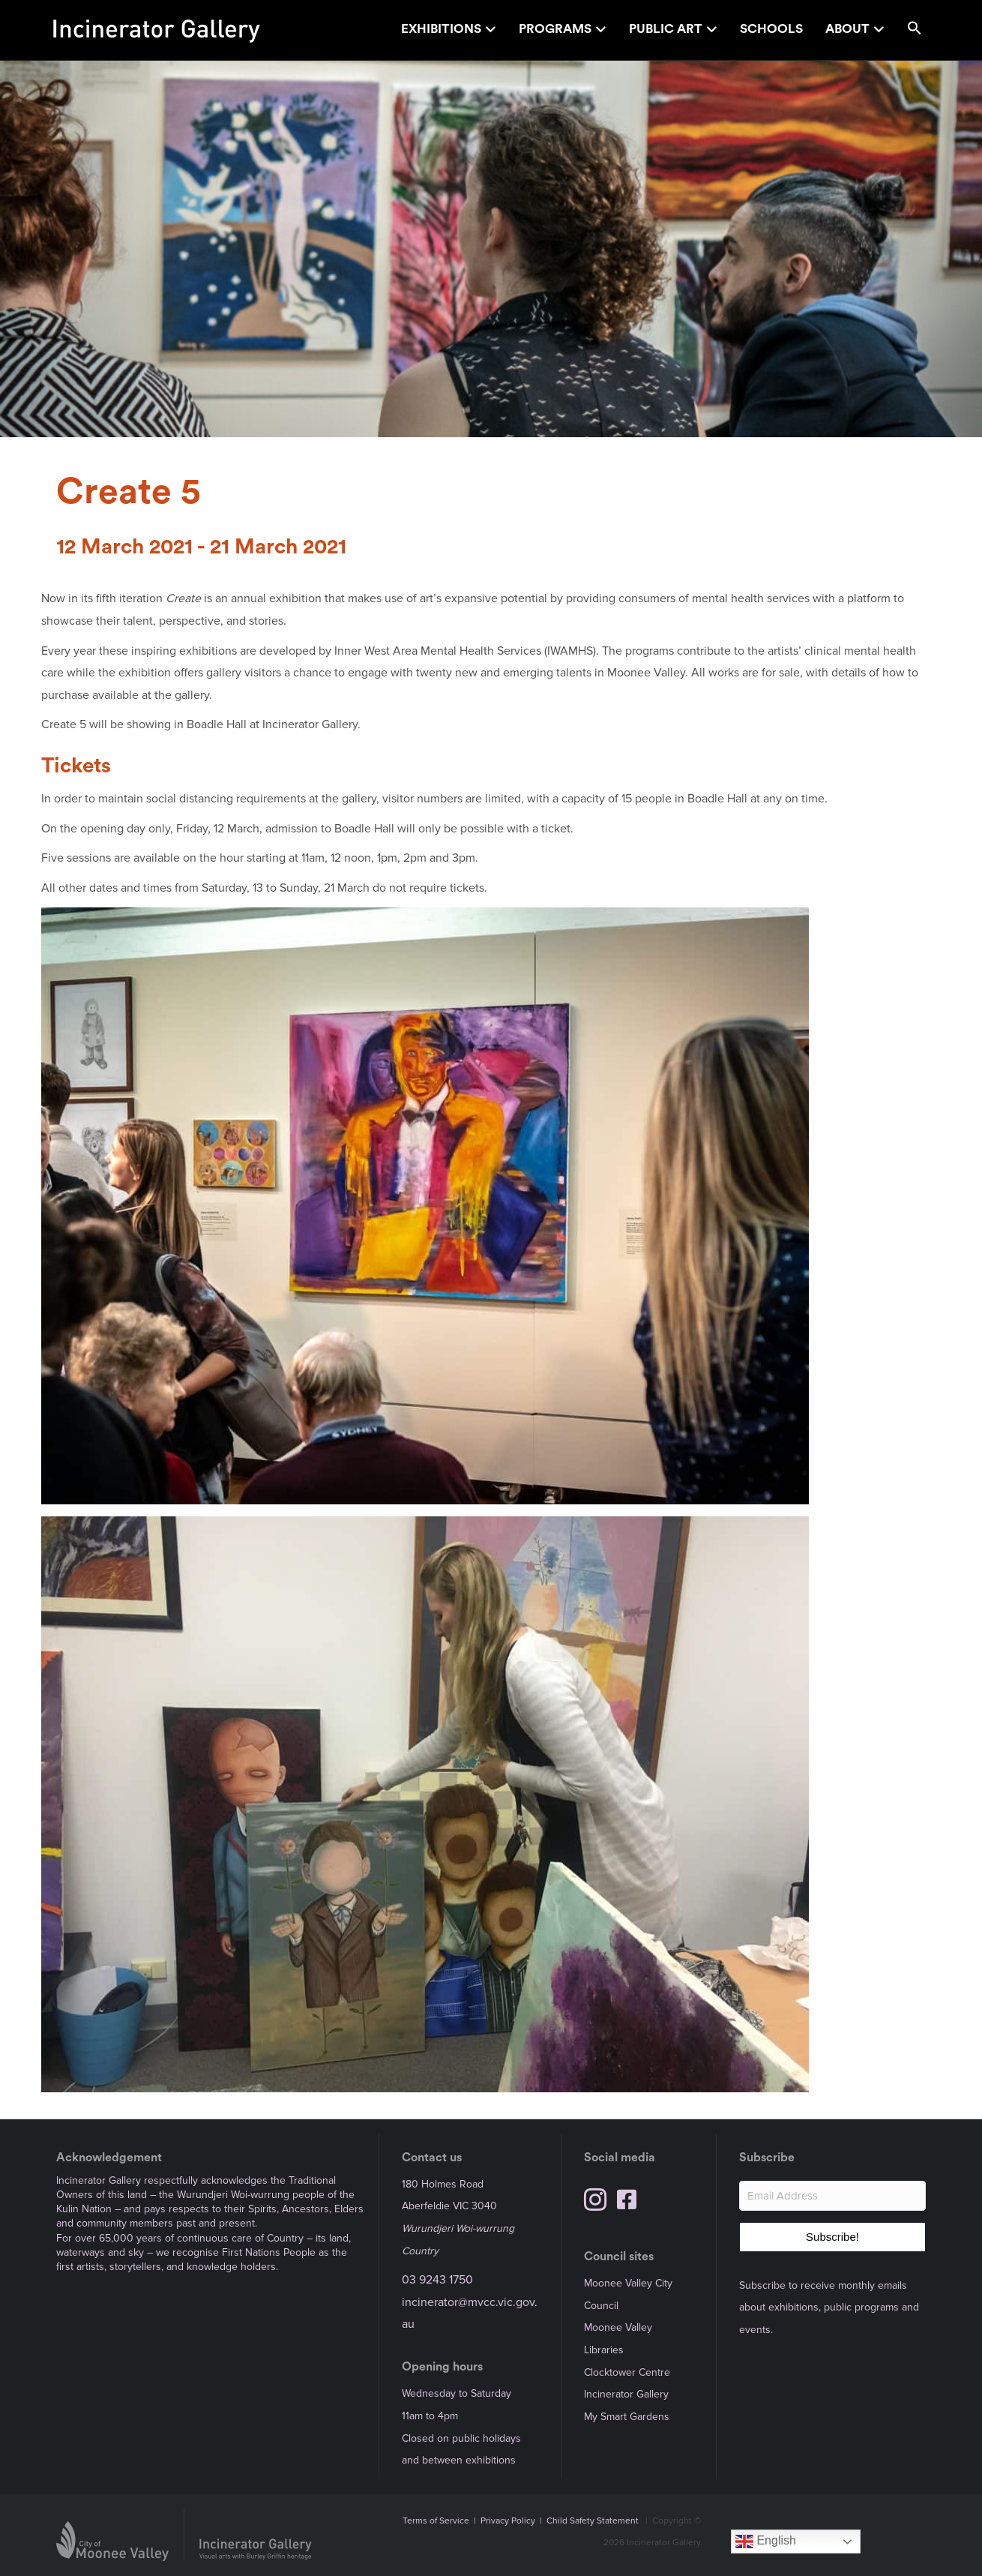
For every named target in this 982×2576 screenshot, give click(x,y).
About (847, 28)
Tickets (76, 765)
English (765, 2542)
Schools (771, 28)
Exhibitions (441, 28)
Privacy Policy (508, 2521)
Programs (555, 28)
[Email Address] (832, 2196)
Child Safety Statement (592, 2521)
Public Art (665, 28)
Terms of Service (436, 2521)
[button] (914, 30)
